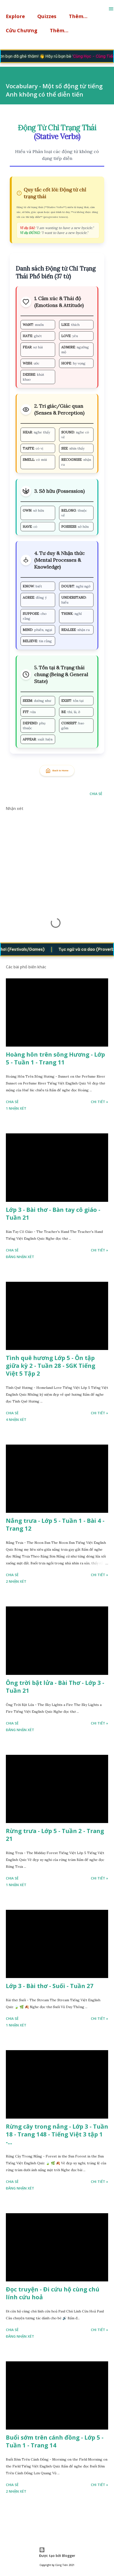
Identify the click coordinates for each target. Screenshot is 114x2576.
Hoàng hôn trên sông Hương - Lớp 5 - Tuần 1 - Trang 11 (55, 1084)
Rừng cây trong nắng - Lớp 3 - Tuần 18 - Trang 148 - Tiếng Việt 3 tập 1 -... (57, 2159)
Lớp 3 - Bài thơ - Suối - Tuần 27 (49, 2011)
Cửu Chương (21, 56)
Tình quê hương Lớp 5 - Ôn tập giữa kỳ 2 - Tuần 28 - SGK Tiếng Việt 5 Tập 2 (50, 1391)
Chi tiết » (99, 1127)
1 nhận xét (16, 1133)
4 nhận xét (16, 1445)
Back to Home (57, 796)
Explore (15, 41)
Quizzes (46, 41)
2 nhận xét (16, 1606)
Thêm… (78, 41)
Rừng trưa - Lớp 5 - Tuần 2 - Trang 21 (55, 1860)
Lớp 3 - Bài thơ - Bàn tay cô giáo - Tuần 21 (53, 1239)
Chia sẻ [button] (96, 819)
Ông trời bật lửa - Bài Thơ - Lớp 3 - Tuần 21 (55, 1712)
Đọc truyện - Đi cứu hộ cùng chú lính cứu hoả (52, 2318)
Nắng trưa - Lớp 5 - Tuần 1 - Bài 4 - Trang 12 (55, 1550)
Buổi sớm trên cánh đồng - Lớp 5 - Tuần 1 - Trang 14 (55, 2467)
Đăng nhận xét (20, 1282)
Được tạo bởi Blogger (57, 2552)
